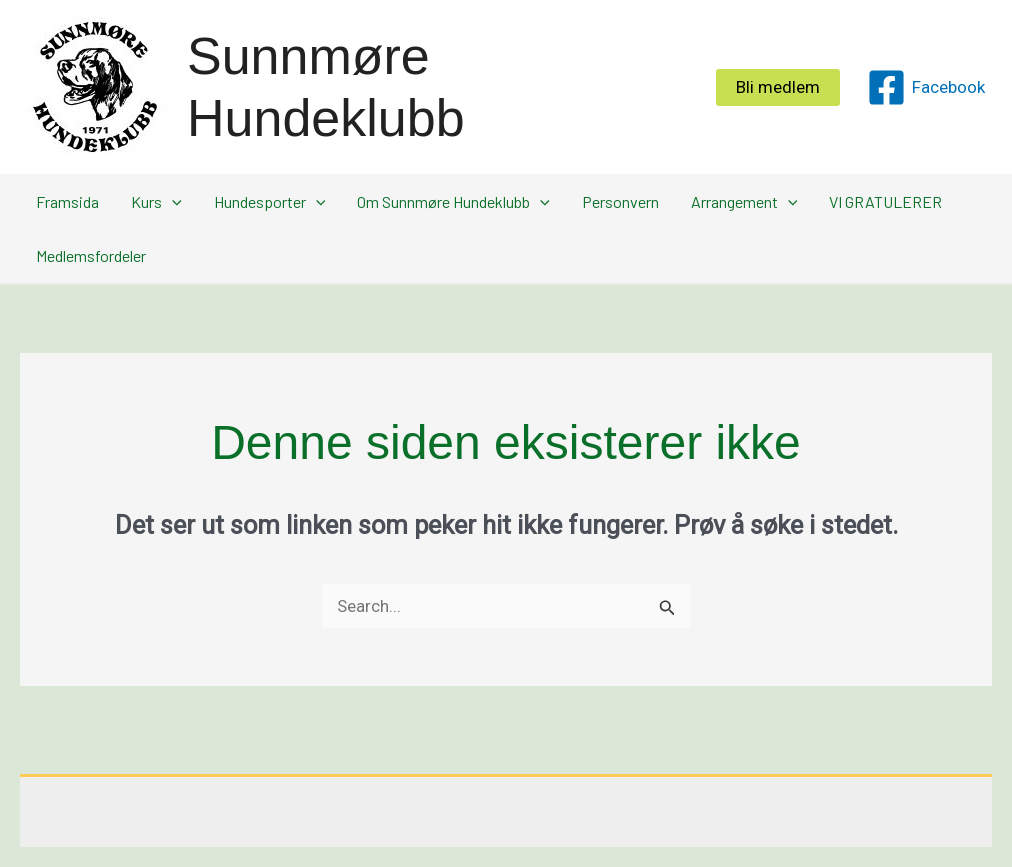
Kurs (156, 202)
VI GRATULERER (885, 201)
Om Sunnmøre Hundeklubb (453, 202)
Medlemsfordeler (91, 255)
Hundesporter (270, 202)
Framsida (67, 201)
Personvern (620, 201)
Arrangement (744, 202)
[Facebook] (926, 87)
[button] (778, 87)
